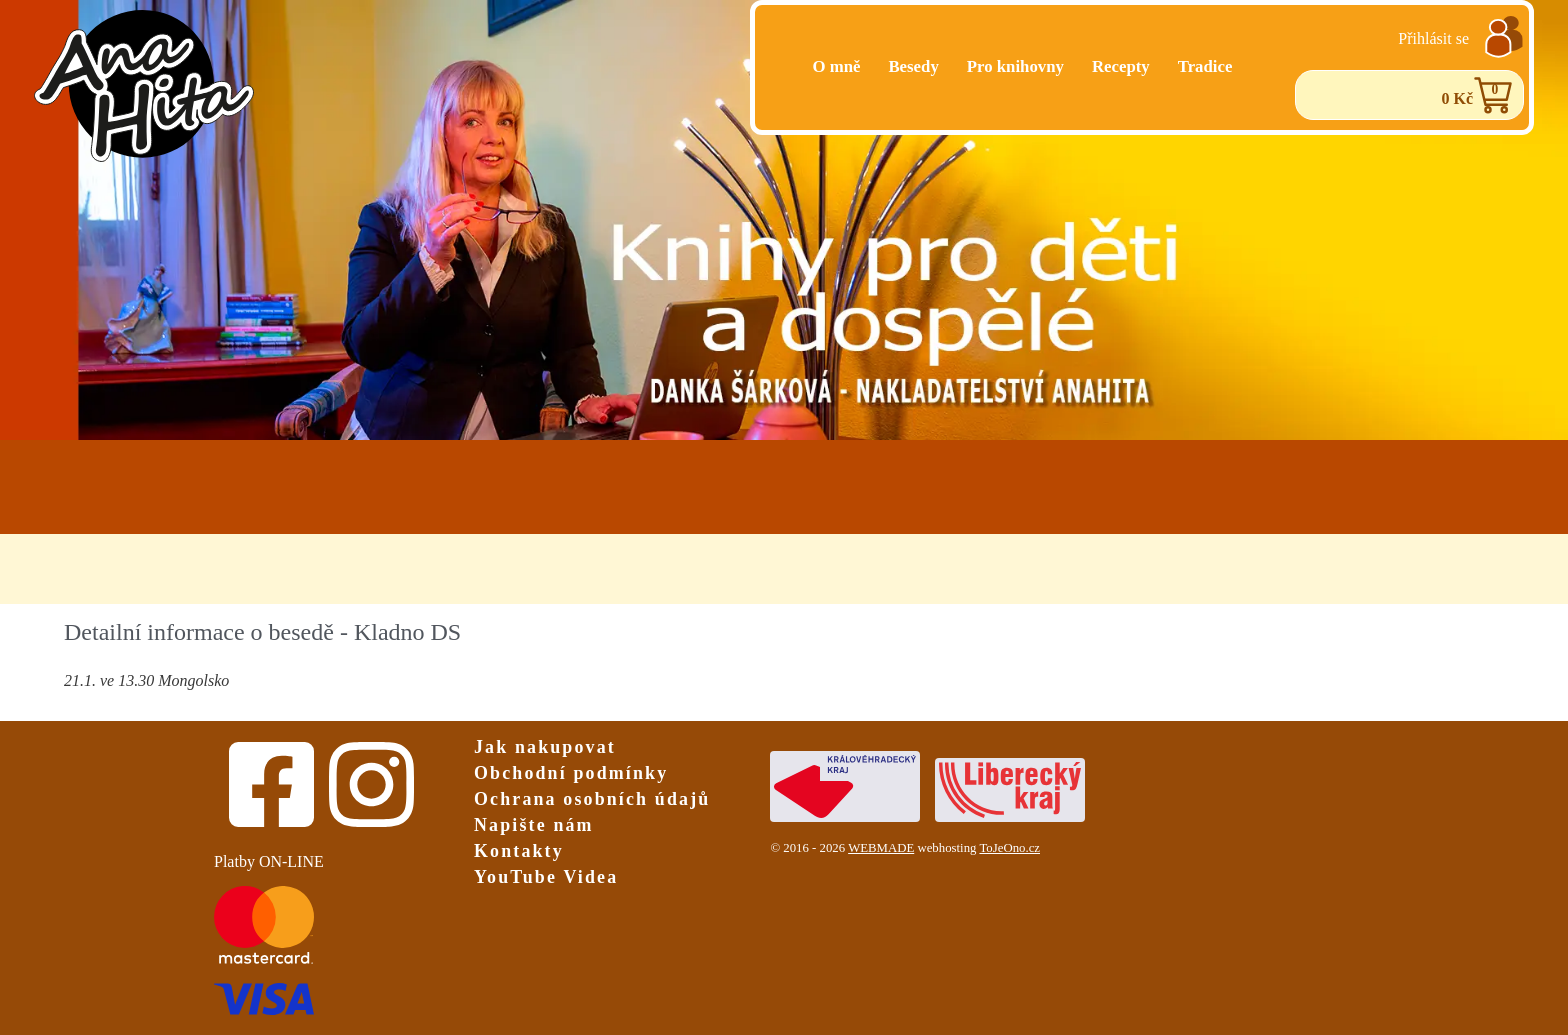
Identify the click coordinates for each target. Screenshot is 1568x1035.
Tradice (1205, 66)
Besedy (913, 66)
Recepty (1121, 66)
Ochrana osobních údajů (592, 799)
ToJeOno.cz (1009, 848)
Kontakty (519, 851)
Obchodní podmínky (571, 773)
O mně (836, 66)
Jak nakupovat (545, 747)
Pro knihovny (1015, 66)
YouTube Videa (546, 877)
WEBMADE (881, 848)
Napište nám (534, 825)
